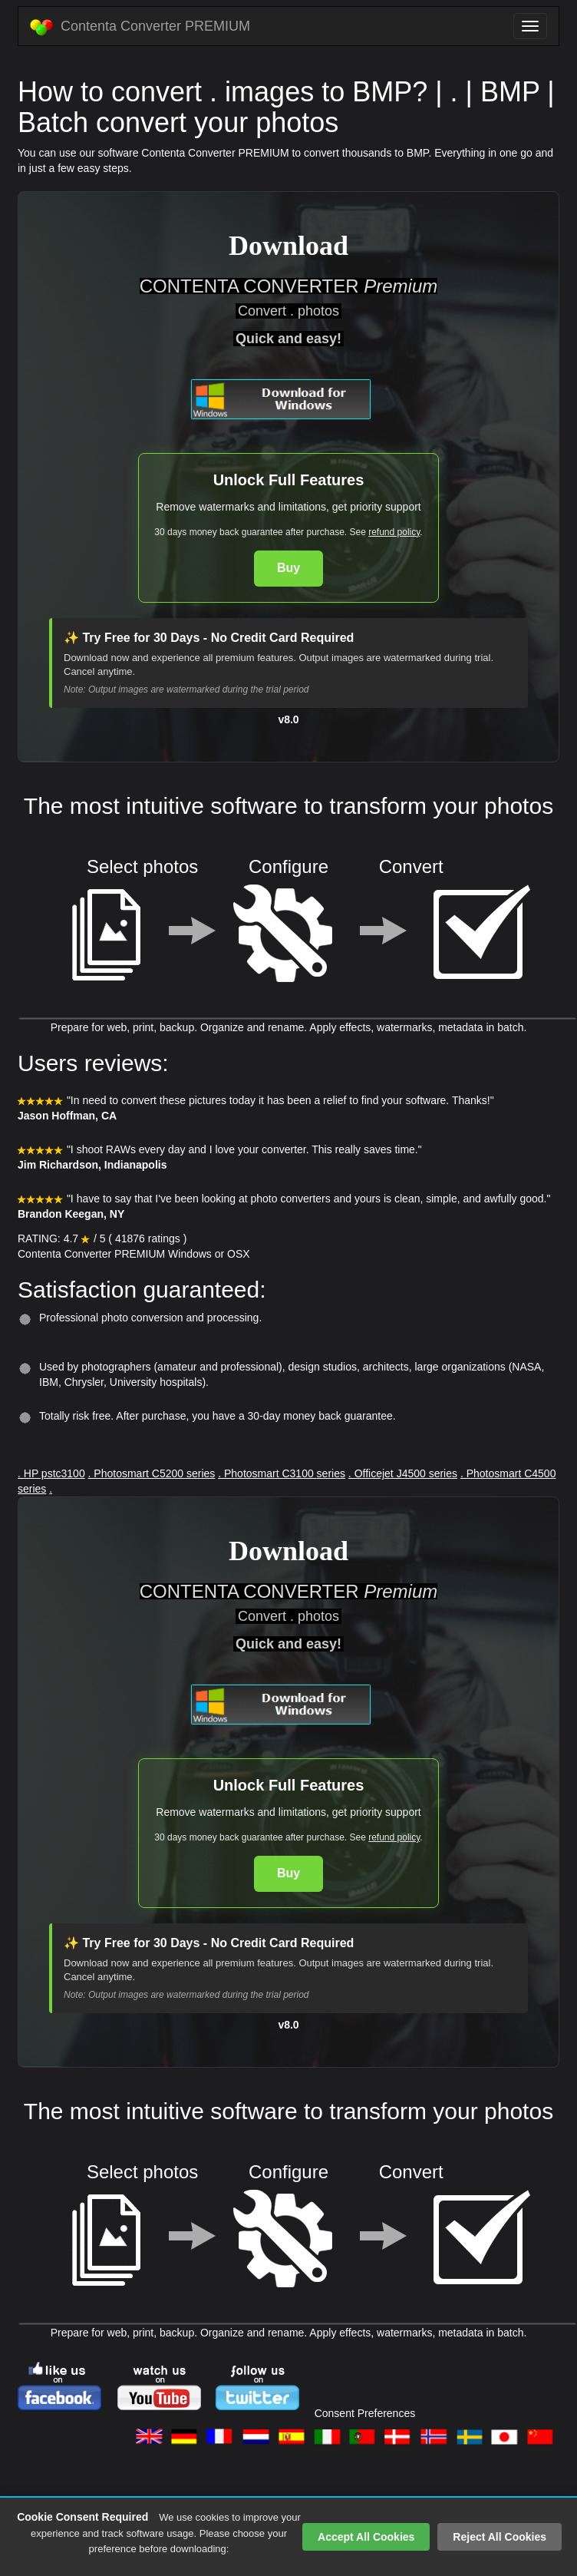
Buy (288, 567)
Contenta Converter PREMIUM (140, 26)
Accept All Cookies (366, 2537)
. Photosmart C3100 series (281, 1473)
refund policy (394, 532)
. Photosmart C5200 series (152, 1473)
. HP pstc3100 (51, 1473)
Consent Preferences (365, 2413)
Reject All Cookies (499, 2537)
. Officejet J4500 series (402, 1473)
